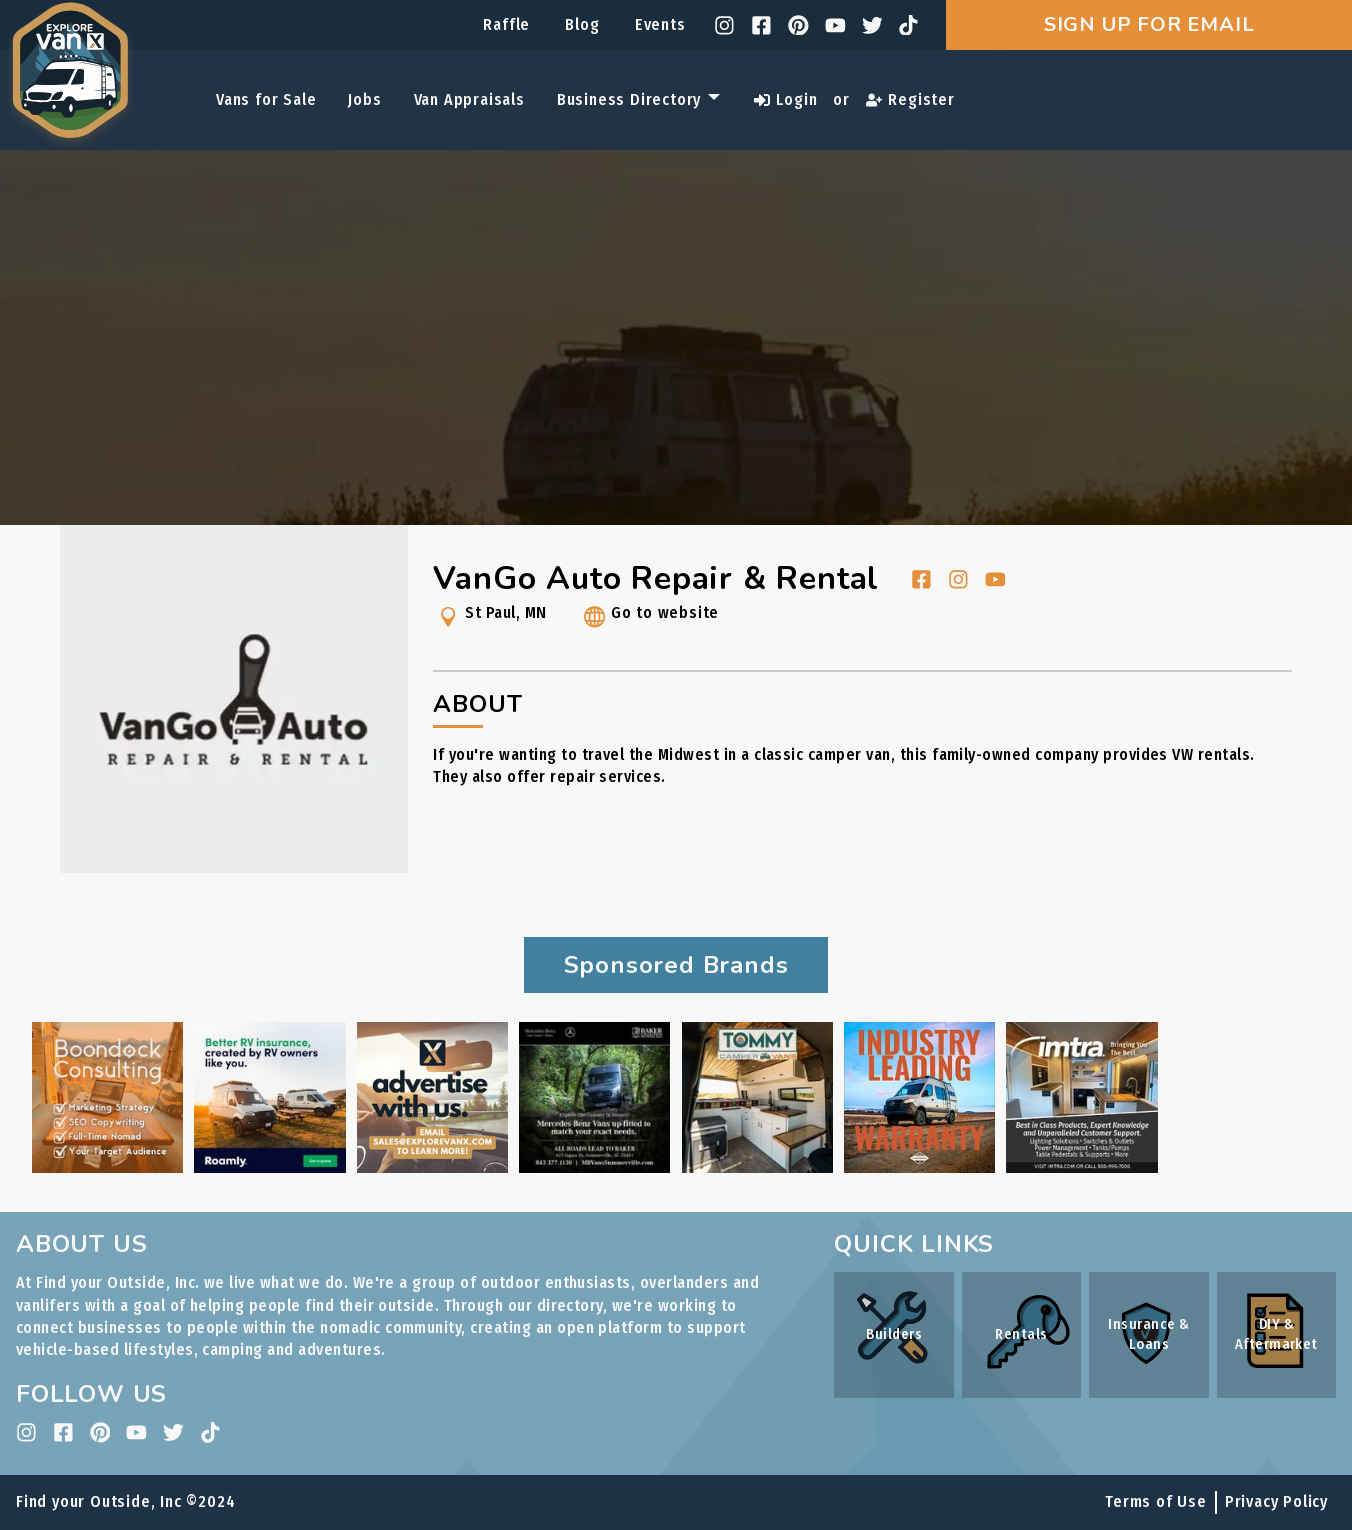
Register (910, 99)
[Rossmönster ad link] (919, 1167)
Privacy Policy (1276, 1501)
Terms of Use (1156, 1501)
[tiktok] (908, 25)
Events (660, 24)
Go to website (649, 620)
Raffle (506, 24)
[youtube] (835, 25)
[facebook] (761, 25)
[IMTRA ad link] (1081, 1167)
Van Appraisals (469, 99)
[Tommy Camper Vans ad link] (757, 1167)
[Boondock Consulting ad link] (107, 1167)
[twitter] (872, 25)
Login (785, 99)
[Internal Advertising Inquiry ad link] (432, 1167)
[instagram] (724, 25)
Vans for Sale (266, 99)
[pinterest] (798, 25)
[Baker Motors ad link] (594, 1167)
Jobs (364, 99)
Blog (582, 24)
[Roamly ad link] (269, 1167)
